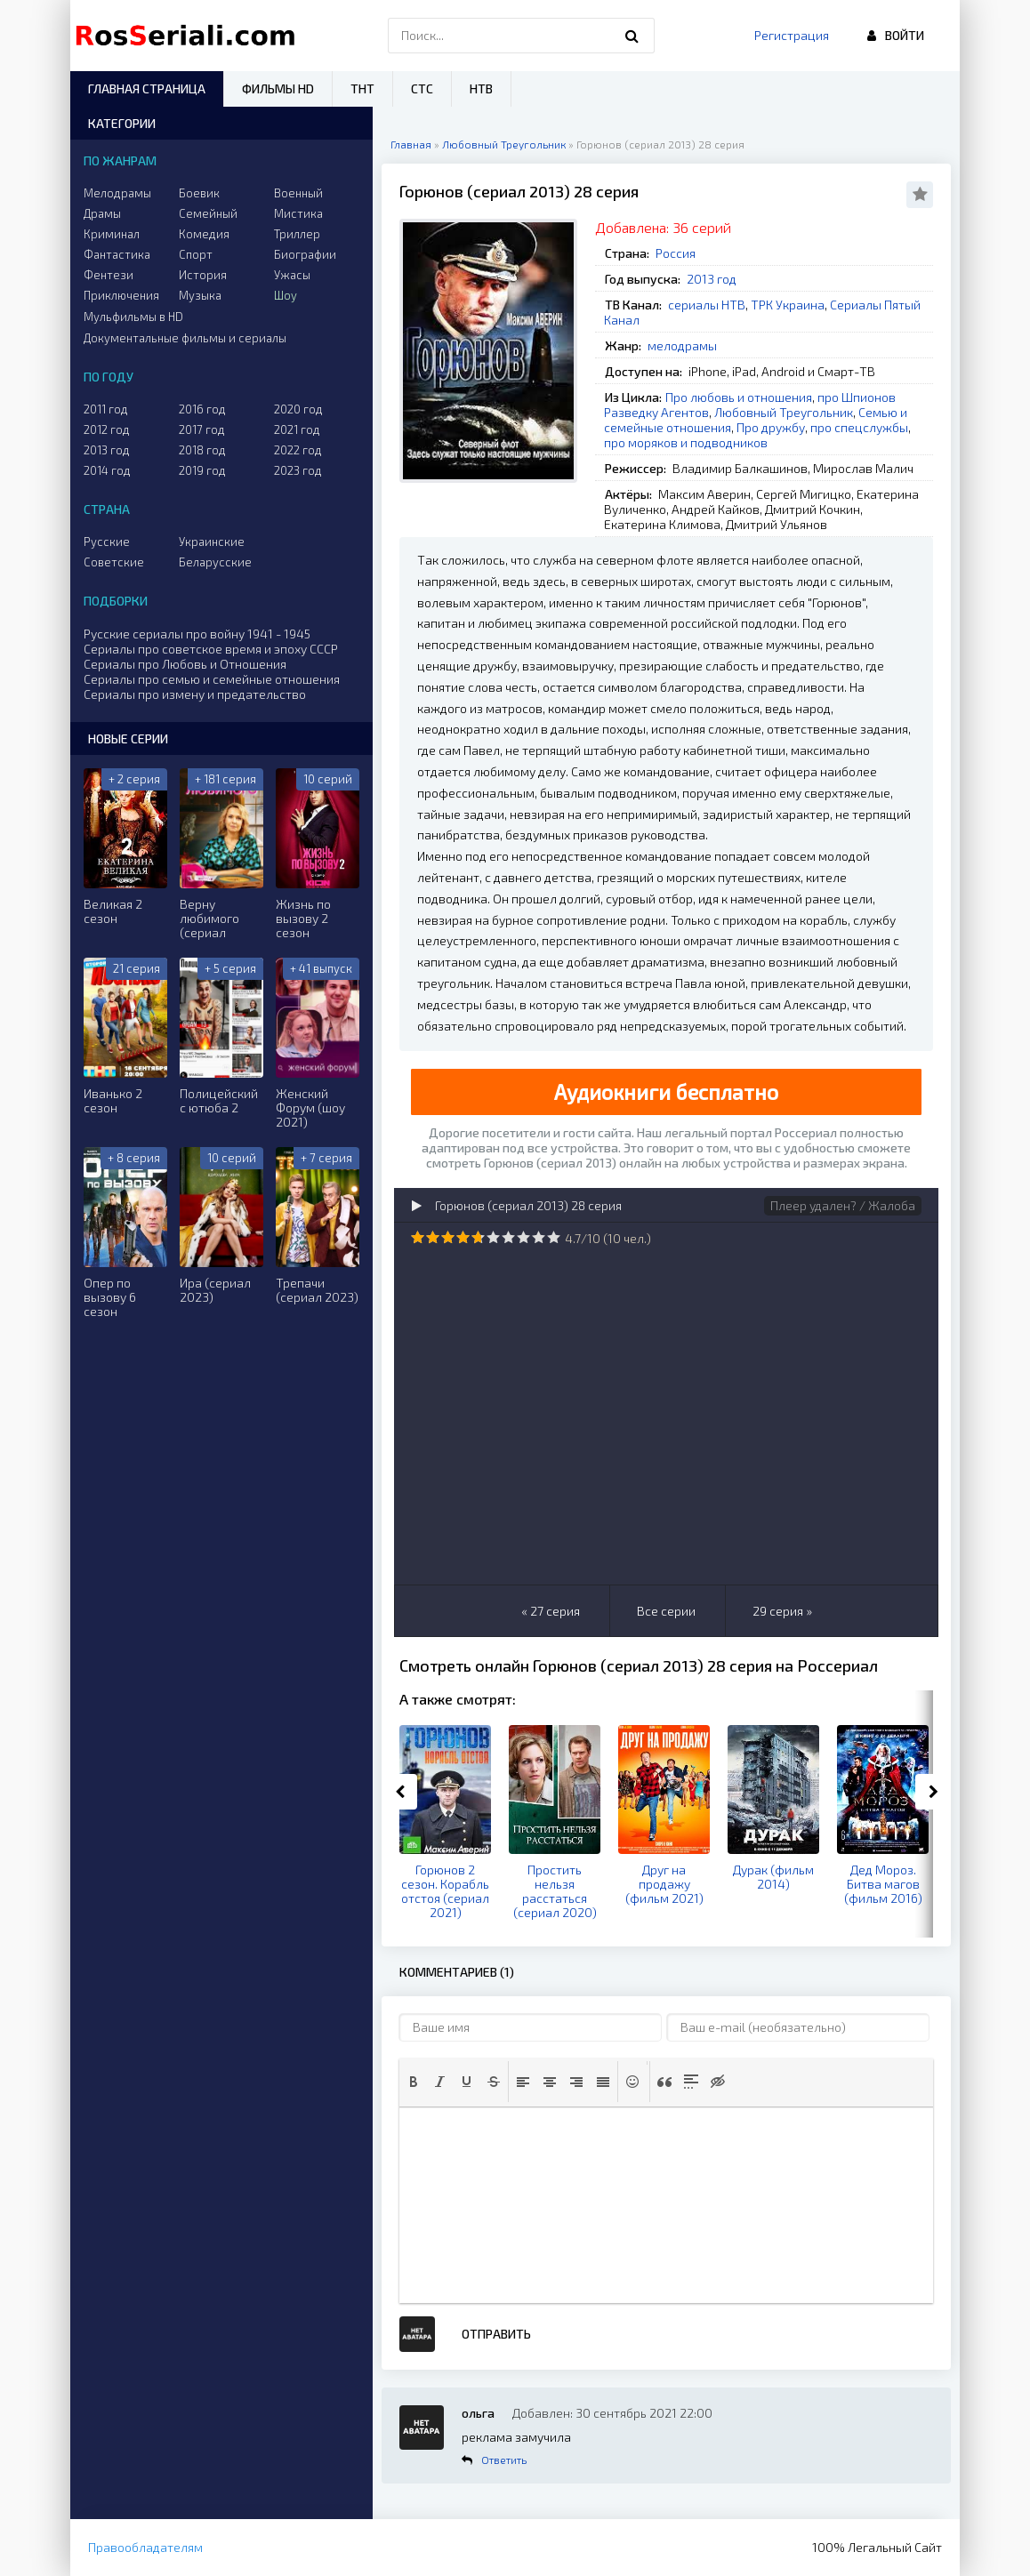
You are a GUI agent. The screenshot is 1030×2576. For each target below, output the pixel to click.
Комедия (204, 234)
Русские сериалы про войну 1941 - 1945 (197, 633)
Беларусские (215, 562)
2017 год (202, 429)
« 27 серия (550, 1610)
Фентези (108, 275)
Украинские (212, 541)
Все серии (666, 1610)
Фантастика (117, 254)
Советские (114, 562)
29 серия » (782, 1610)
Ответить (504, 2459)
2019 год (202, 470)
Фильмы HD (278, 88)
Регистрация (791, 35)
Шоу (285, 295)
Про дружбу (770, 427)
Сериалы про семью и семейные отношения (212, 678)
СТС (422, 88)
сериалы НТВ (706, 304)
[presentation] (413, 2081)
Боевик (199, 193)
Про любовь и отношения (738, 397)
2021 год (297, 429)
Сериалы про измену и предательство (195, 694)
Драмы (102, 213)
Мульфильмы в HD (133, 316)
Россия (676, 253)
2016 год (202, 409)
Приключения (121, 295)
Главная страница (146, 88)
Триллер (297, 234)
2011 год (106, 409)
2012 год (107, 429)
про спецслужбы (859, 427)
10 (553, 1237)
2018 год (202, 450)
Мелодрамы (117, 193)
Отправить (496, 2333)
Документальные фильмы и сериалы (185, 338)
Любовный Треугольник (783, 412)
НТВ (481, 88)
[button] (413, 2081)
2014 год (107, 470)
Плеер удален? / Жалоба (842, 1205)
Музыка (200, 295)
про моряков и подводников (686, 442)
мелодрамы (682, 345)
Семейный (208, 213)
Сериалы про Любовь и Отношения (185, 663)
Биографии (305, 254)
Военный (298, 193)
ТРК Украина (788, 304)
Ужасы (292, 275)
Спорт (196, 254)
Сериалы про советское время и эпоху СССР (211, 648)
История (203, 275)
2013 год (711, 278)
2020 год (298, 409)
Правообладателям (145, 2547)
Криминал (112, 234)
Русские (107, 541)
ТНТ (362, 88)
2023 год (298, 470)
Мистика (298, 213)
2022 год (298, 450)
